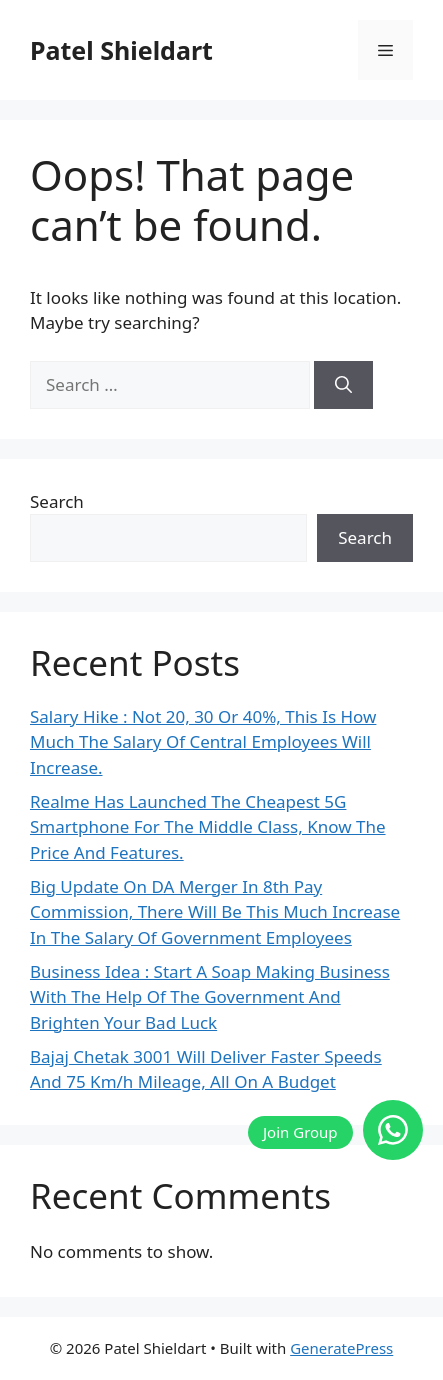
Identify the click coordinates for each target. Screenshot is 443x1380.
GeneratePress (341, 1348)
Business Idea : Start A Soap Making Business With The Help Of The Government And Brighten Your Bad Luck (210, 997)
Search (57, 501)
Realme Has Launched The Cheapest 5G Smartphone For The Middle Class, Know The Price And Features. (208, 827)
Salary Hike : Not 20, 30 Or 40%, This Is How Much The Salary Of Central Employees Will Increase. (203, 742)
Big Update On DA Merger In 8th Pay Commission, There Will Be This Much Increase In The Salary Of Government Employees (215, 912)
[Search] (343, 385)
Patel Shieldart (121, 50)
